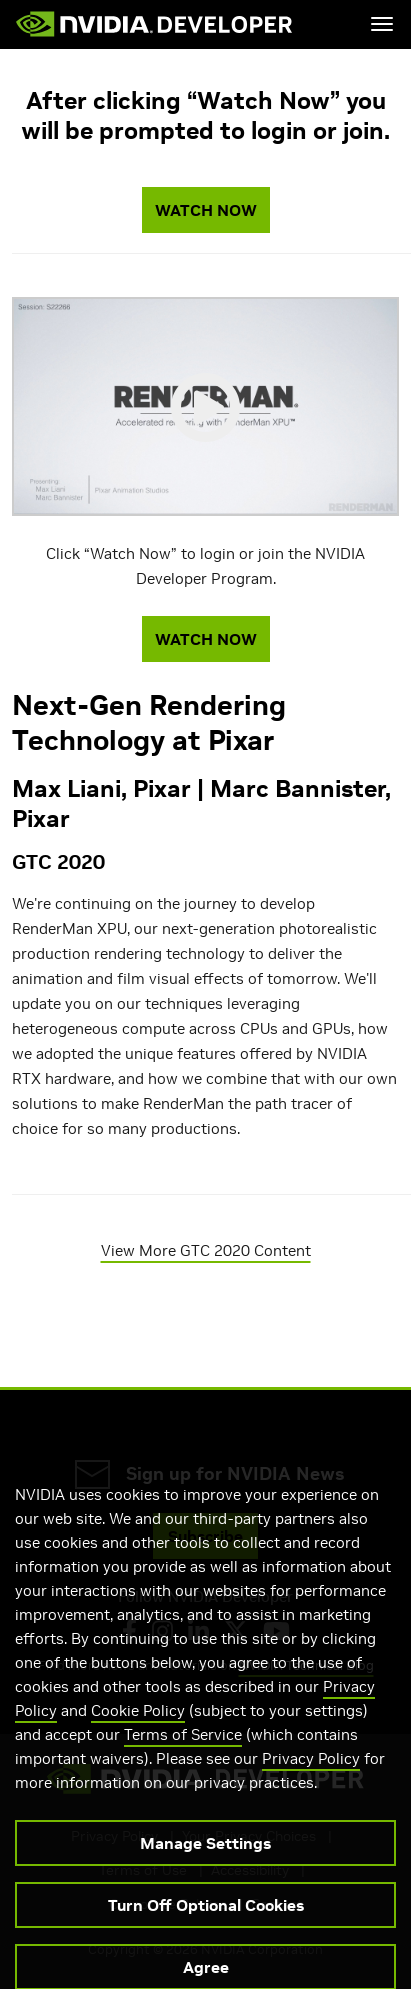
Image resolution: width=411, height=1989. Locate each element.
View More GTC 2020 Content (206, 1250)
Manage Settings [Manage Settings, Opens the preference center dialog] (205, 1862)
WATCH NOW (206, 210)
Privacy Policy (311, 1777)
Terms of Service (183, 1753)
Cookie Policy (138, 1729)
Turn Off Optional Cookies (206, 1924)
